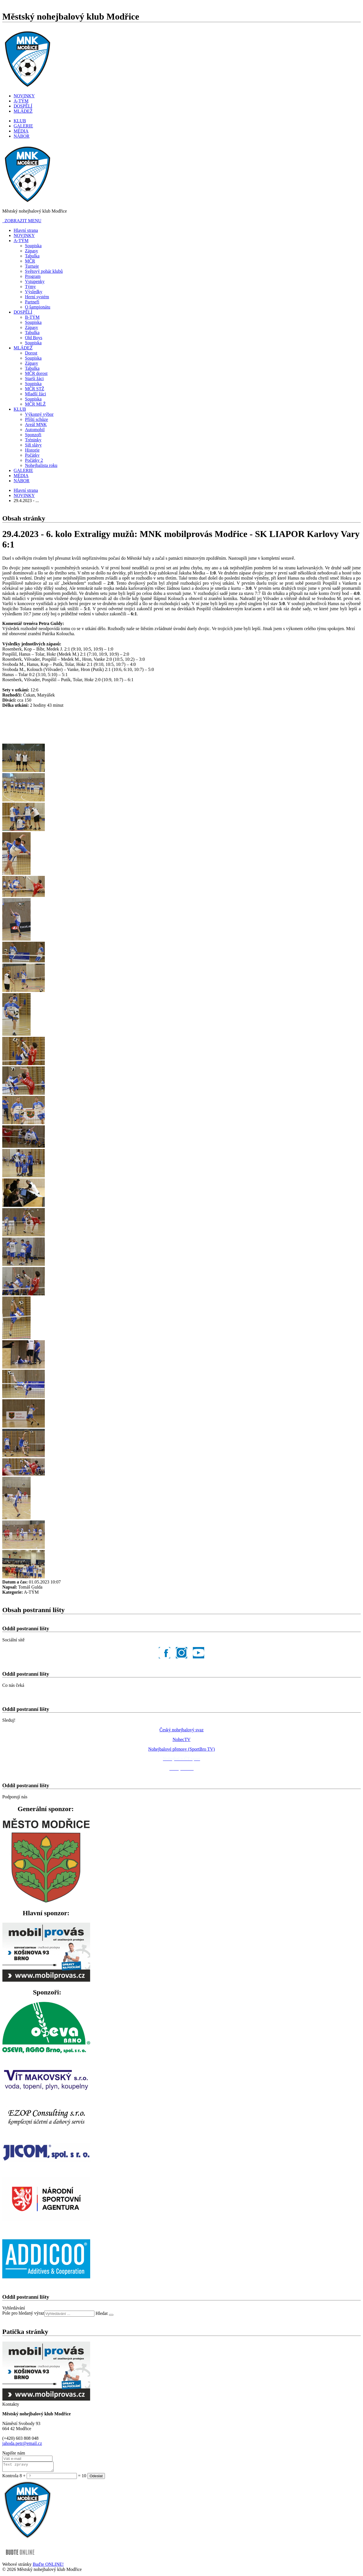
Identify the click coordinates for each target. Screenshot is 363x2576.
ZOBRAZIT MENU (21, 220)
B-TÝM (32, 317)
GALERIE (23, 125)
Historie (32, 450)
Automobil (35, 429)
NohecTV (181, 1739)
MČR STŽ (34, 388)
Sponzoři (33, 434)
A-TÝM (21, 100)
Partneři (32, 301)
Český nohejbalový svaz (181, 1729)
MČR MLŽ (35, 404)
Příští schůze (36, 419)
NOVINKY (24, 95)
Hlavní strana (26, 230)
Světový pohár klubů (44, 271)
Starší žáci (34, 378)
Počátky (32, 455)
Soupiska (33, 245)
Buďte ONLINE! (48, 2566)
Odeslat (96, 2478)
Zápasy (31, 250)
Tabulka (32, 255)
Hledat (102, 2313)
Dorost (31, 353)
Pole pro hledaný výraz (23, 2313)
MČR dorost (36, 373)
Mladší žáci (35, 393)
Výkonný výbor (39, 414)
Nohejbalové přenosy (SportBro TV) (181, 1749)
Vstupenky (35, 281)
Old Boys (33, 337)
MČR (30, 261)
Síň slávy (33, 444)
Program (33, 276)
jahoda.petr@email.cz (22, 2443)
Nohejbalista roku (41, 465)
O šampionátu (37, 307)
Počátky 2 (34, 460)
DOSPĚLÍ (23, 106)
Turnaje (32, 266)
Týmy (30, 286)
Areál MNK (36, 424)
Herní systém (37, 296)
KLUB (20, 120)
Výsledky (33, 291)
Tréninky (33, 439)
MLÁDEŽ (23, 111)
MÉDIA (21, 131)
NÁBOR (21, 136)
